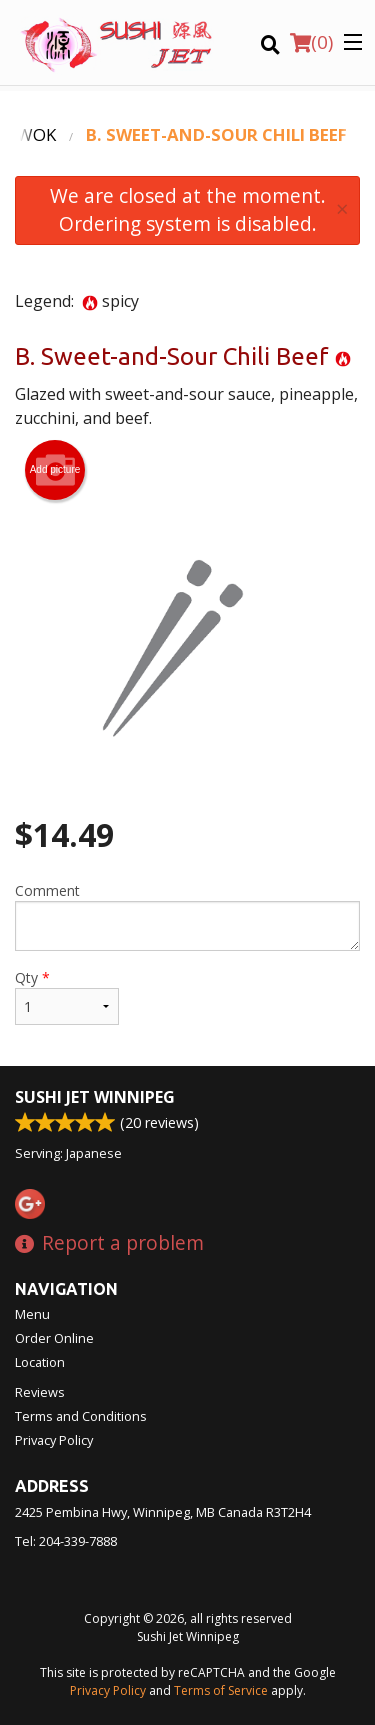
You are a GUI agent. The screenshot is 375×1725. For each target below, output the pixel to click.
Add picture (55, 470)
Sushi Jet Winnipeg (95, 1097)
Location (40, 1362)
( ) (311, 42)
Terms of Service (221, 1690)
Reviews (40, 1392)
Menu (32, 1314)
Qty (67, 996)
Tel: (66, 1541)
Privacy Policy (54, 1440)
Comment (187, 916)
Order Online (54, 1338)
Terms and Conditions (81, 1416)
